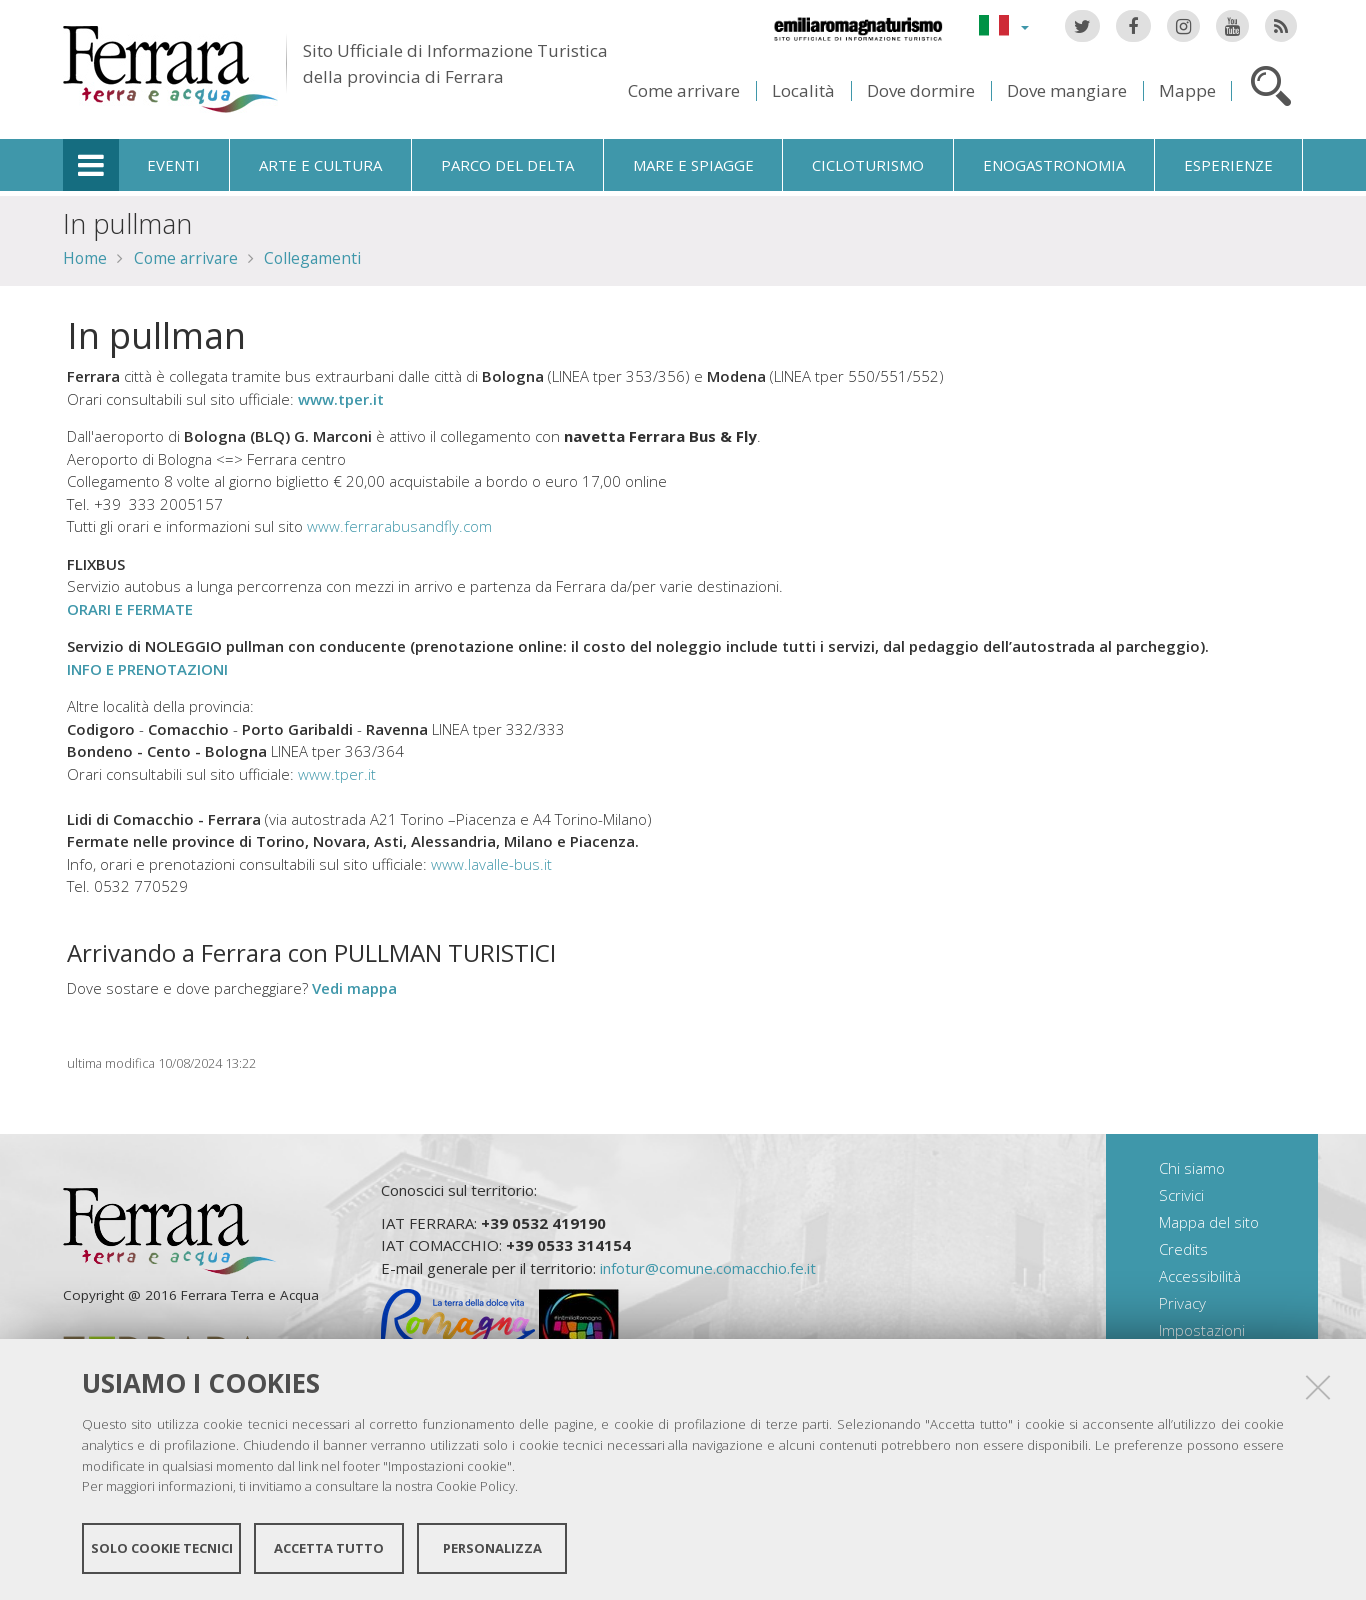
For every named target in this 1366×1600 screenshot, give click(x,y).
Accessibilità (1200, 1276)
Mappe (1187, 90)
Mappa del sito (1209, 1222)
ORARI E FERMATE (130, 609)
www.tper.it (341, 399)
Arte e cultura (320, 165)
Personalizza (492, 1548)
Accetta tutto (329, 1548)
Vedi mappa (354, 988)
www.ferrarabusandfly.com (399, 526)
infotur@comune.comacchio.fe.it (708, 1268)
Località (803, 90)
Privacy (1182, 1303)
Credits (1183, 1249)
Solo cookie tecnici (162, 1548)
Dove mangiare (1067, 90)
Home (85, 258)
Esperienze (1228, 165)
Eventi (173, 165)
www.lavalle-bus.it (491, 864)
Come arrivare (684, 90)
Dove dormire (921, 90)
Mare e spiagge (693, 165)
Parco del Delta (507, 165)
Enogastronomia (1054, 165)
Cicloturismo (868, 165)
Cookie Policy (475, 1486)
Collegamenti (312, 258)
